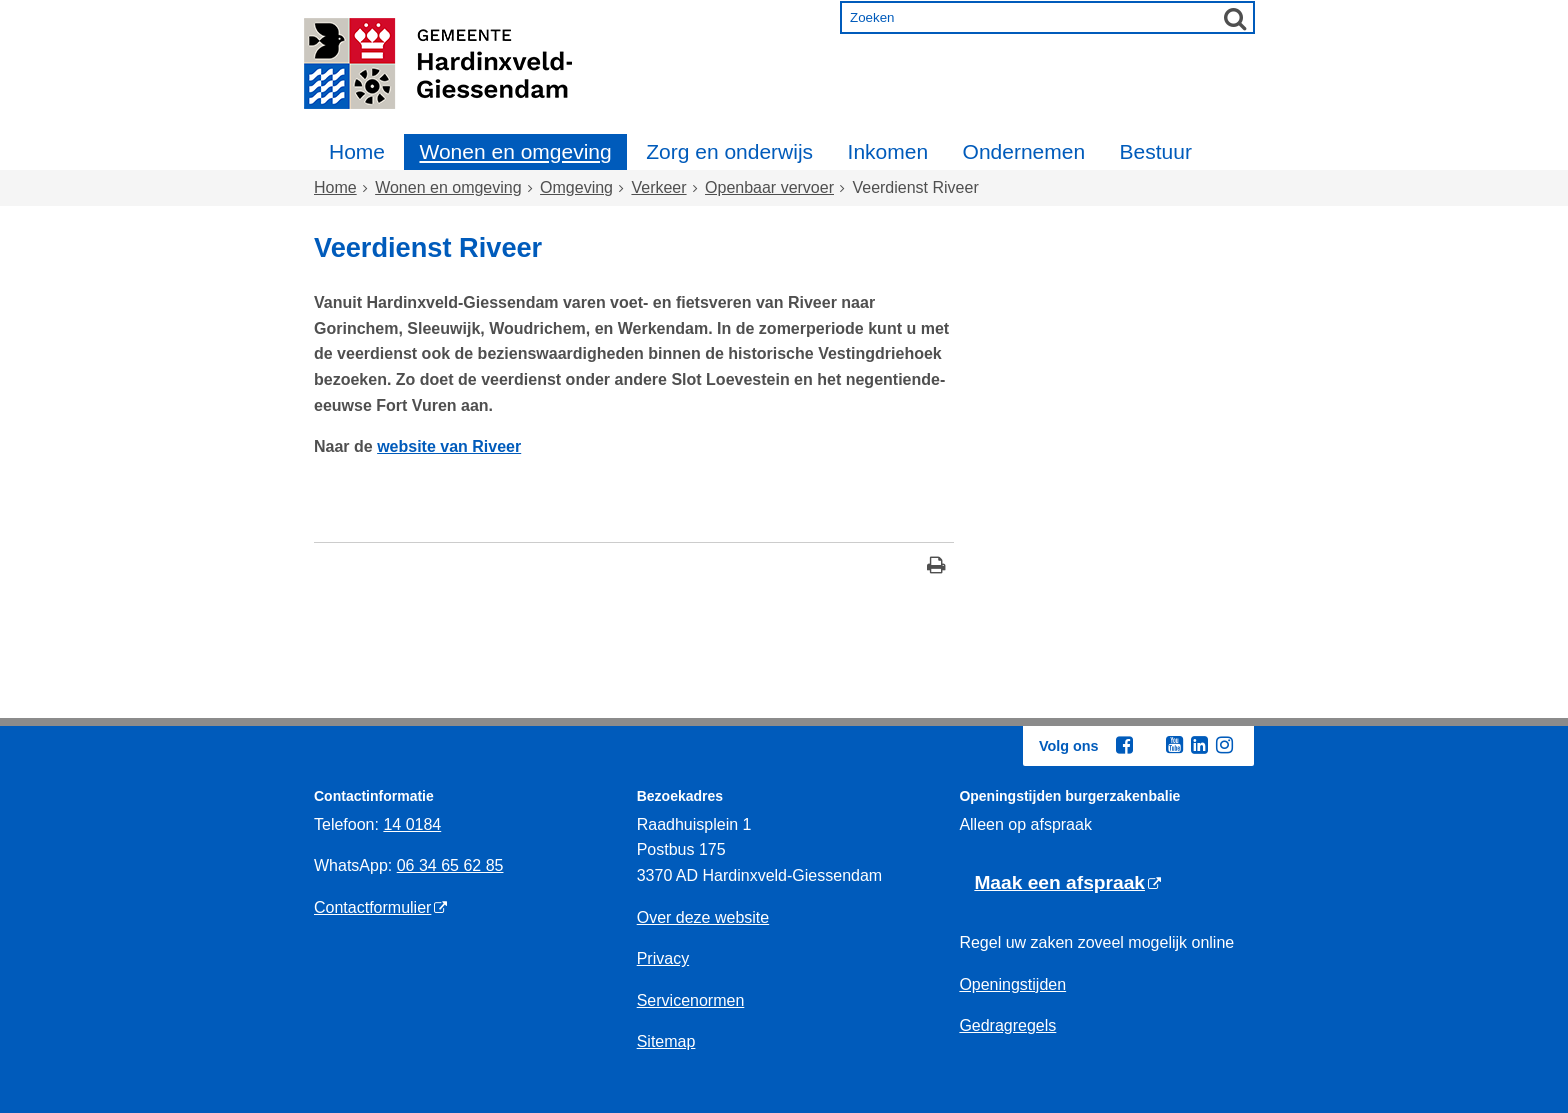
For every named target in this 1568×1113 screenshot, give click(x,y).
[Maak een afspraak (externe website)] (1067, 883)
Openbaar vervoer (769, 187)
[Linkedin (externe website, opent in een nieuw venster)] (1199, 745)
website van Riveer (449, 446)
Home (357, 151)
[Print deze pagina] (936, 567)
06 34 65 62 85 (450, 865)
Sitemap (666, 1041)
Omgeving (576, 187)
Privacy (663, 958)
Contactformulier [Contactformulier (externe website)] (372, 907)
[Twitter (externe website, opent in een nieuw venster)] (1149, 746)
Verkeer (658, 187)
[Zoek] (1235, 18)
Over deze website (703, 917)
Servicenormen (691, 1000)
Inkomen (888, 151)
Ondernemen (1024, 151)
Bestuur (1156, 151)
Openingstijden (1012, 984)
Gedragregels (1007, 1025)
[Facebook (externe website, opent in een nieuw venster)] (1124, 745)
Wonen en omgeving (515, 151)
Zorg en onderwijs (729, 151)
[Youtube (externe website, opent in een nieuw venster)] (1174, 745)
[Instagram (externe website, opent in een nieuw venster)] (1224, 745)
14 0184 (412, 824)
